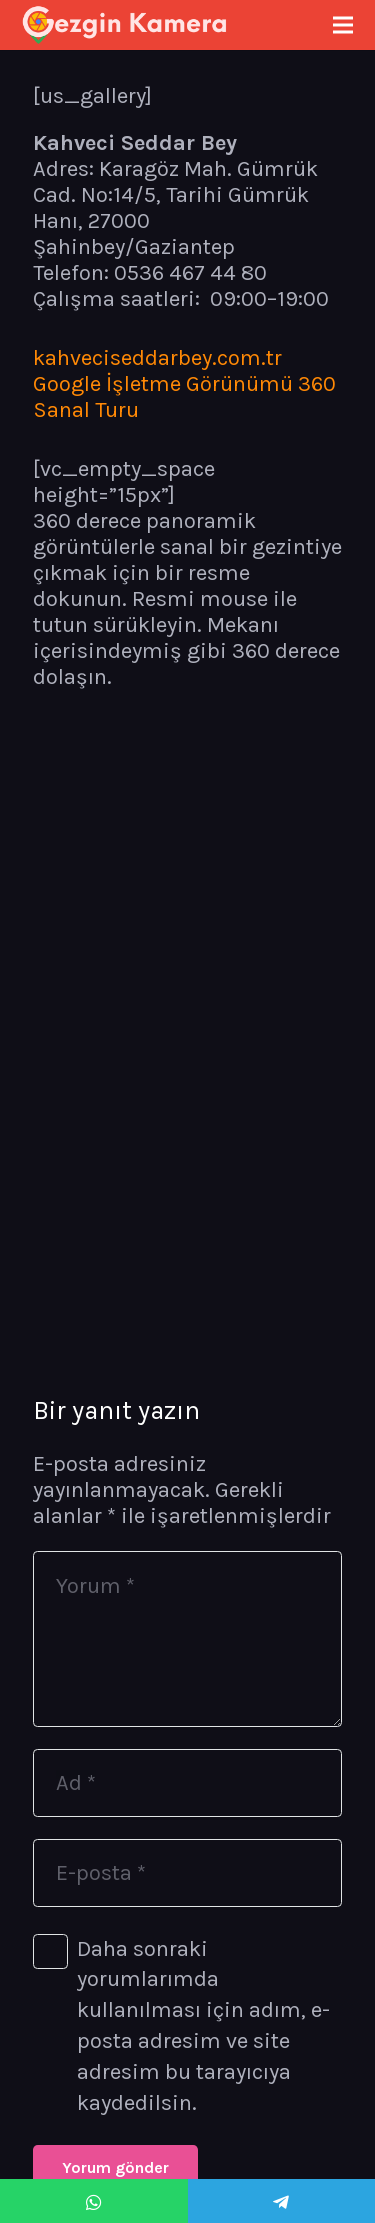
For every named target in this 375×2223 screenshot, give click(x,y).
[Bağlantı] (125, 25)
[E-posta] (187, 1873)
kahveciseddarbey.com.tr (157, 358)
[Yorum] (187, 1639)
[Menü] (342, 25)
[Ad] (187, 1783)
